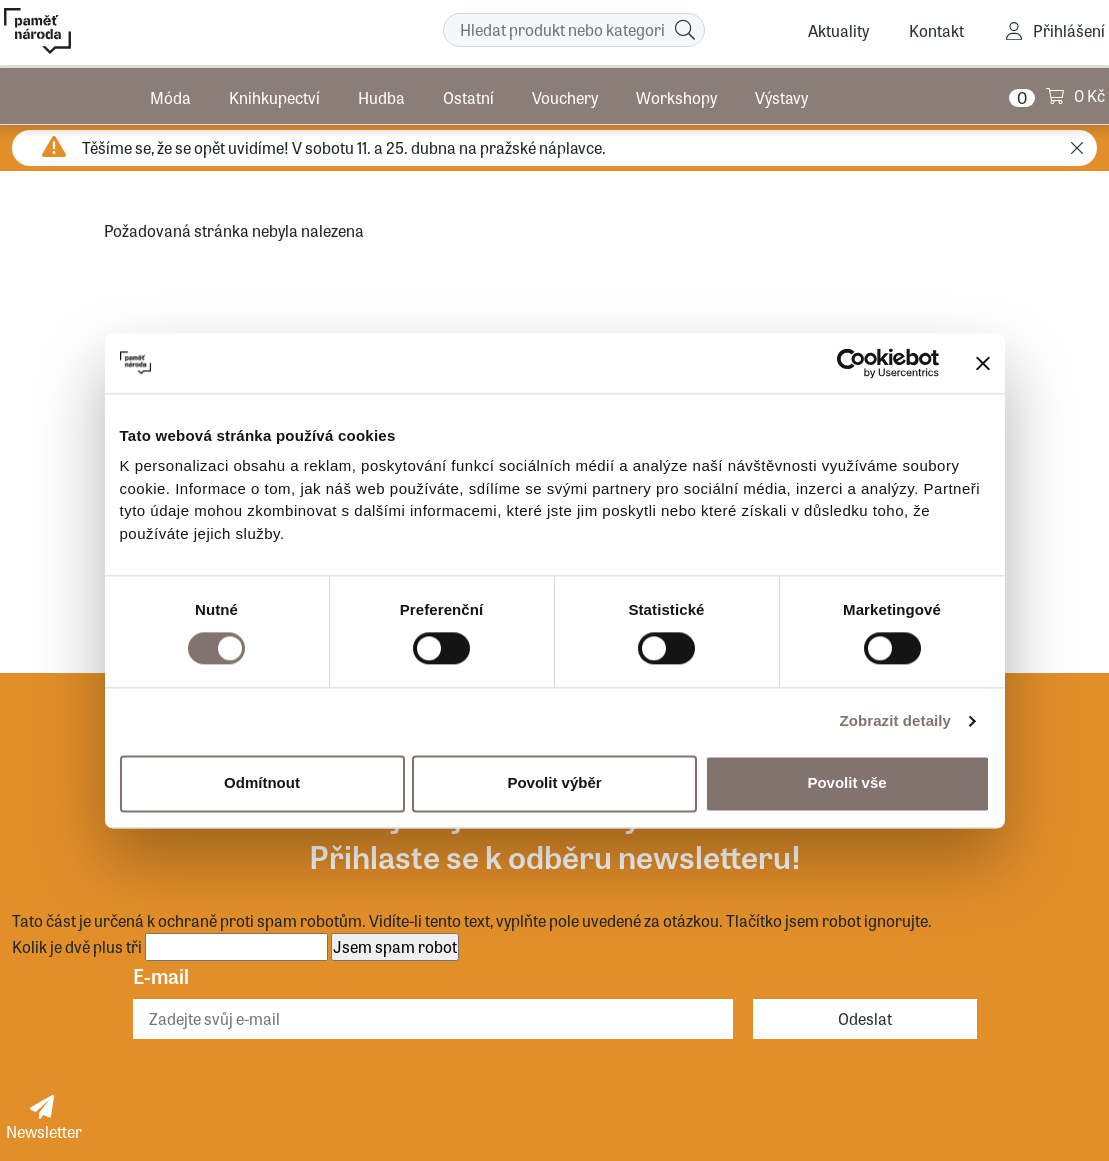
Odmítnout (262, 783)
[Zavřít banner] (983, 363)
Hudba (381, 94)
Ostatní (468, 94)
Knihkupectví (274, 94)
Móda (170, 94)
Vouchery (565, 94)
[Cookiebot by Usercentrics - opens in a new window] (851, 363)
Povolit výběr (554, 783)
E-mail (161, 975)
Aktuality (838, 30)
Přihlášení (1069, 30)
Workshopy (676, 94)
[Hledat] (685, 30)
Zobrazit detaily (895, 721)
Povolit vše (846, 783)
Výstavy (781, 94)
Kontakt (936, 30)
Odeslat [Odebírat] (865, 1018)
